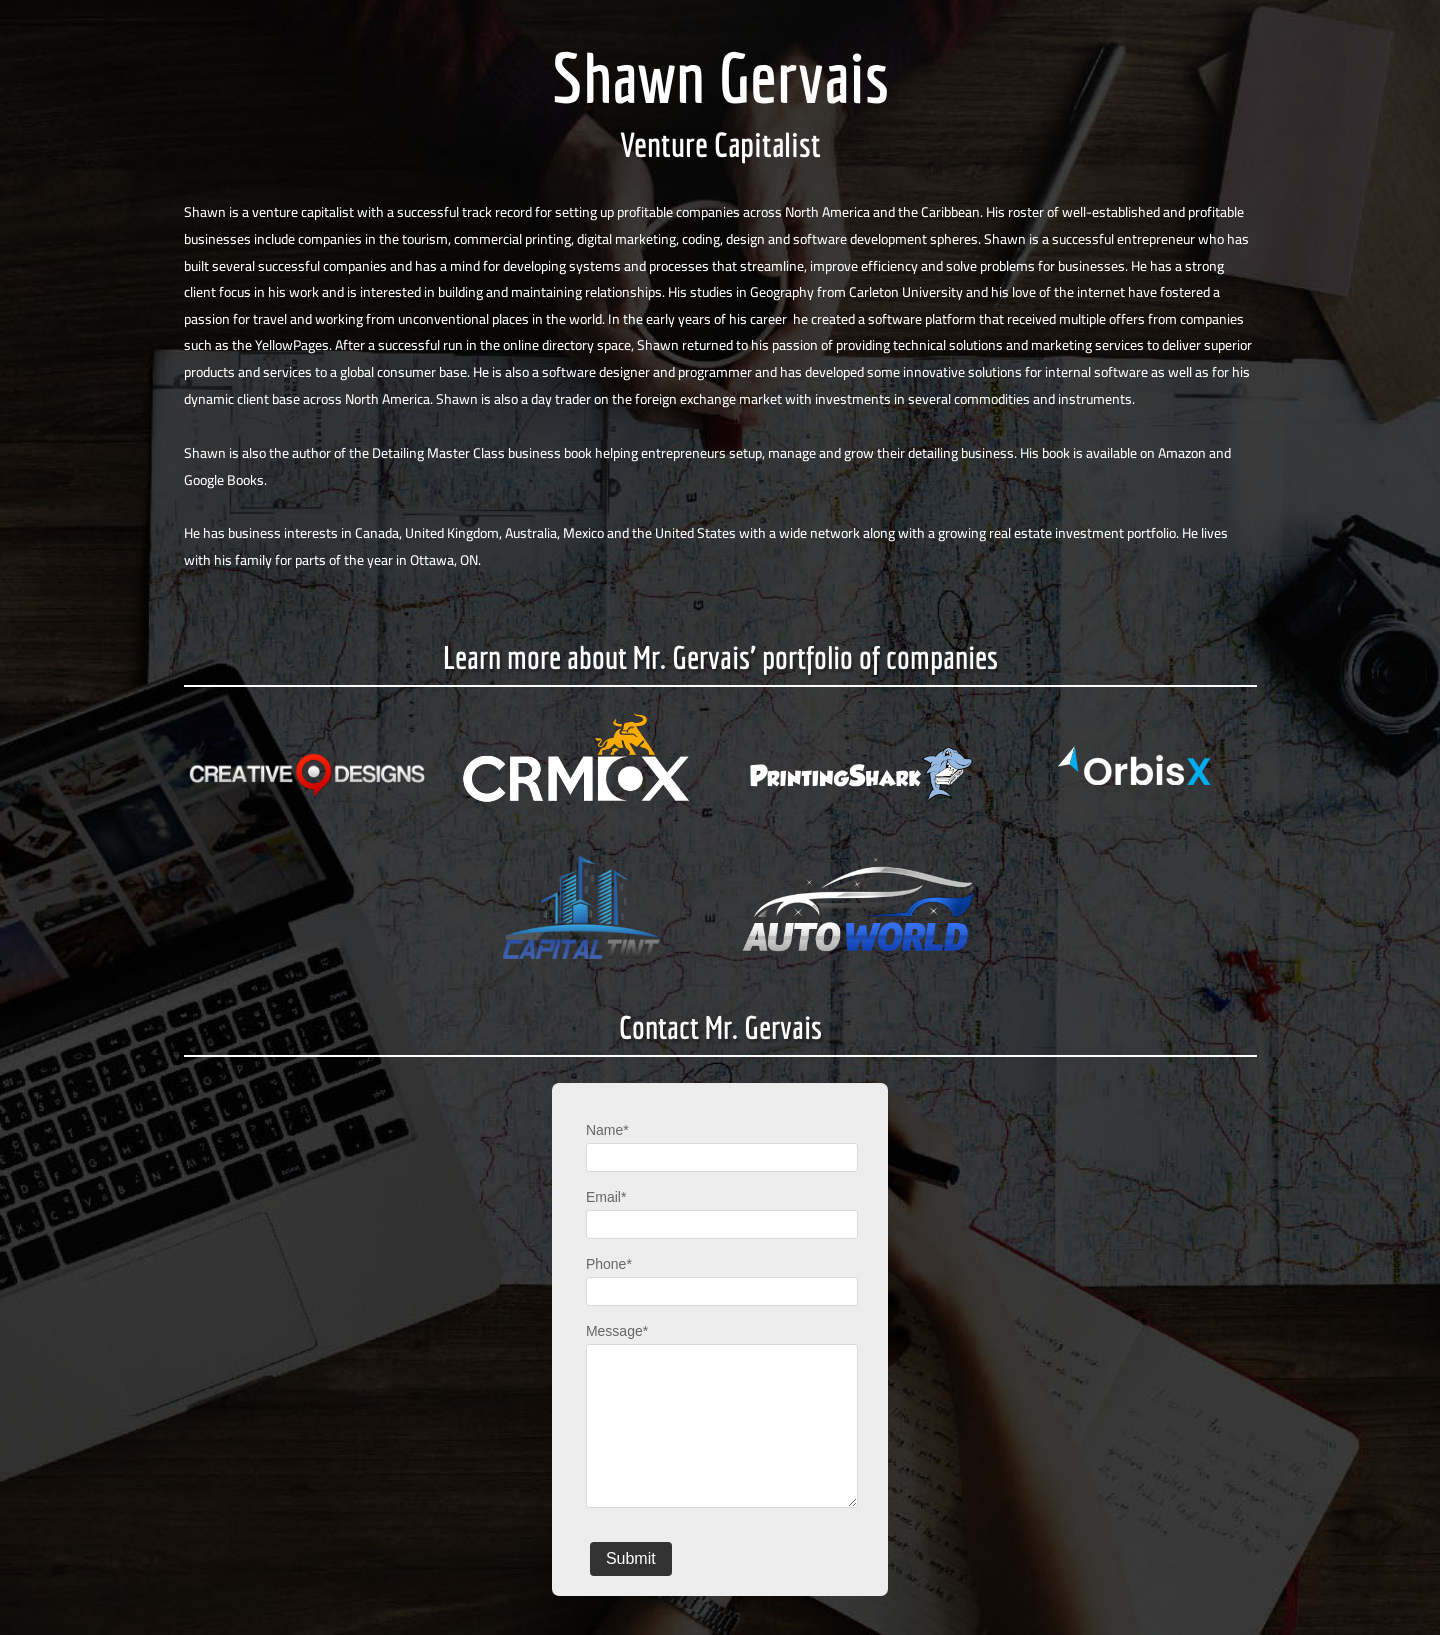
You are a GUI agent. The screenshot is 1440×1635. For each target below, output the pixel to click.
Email (606, 1197)
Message (617, 1331)
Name (607, 1130)
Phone (609, 1264)
